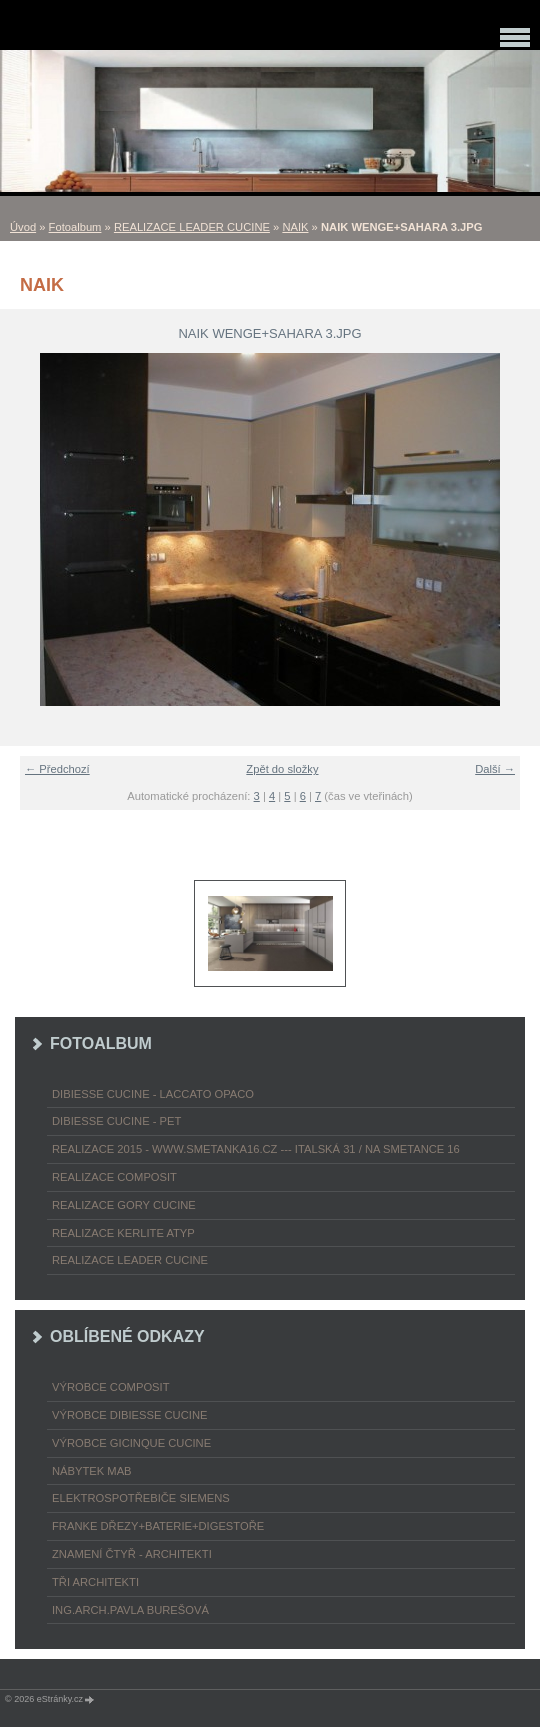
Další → (495, 769)
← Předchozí (57, 769)
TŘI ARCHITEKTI (95, 1582)
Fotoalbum (75, 227)
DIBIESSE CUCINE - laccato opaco (153, 1094)
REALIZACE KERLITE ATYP (123, 1233)
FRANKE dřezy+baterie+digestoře (158, 1526)
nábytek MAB (92, 1471)
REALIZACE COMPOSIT (114, 1177)
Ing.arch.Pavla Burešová (130, 1610)
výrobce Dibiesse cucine (129, 1415)
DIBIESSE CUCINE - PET (116, 1121)
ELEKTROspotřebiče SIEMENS (141, 1498)
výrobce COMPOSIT (111, 1387)
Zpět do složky (282, 769)
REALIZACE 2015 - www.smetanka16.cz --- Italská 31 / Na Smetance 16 (256, 1149)
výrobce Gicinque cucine (131, 1443)
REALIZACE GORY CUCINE (124, 1205)
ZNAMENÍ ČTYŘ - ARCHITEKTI (132, 1554)
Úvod (23, 227)
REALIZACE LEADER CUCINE (192, 227)
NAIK (295, 227)
